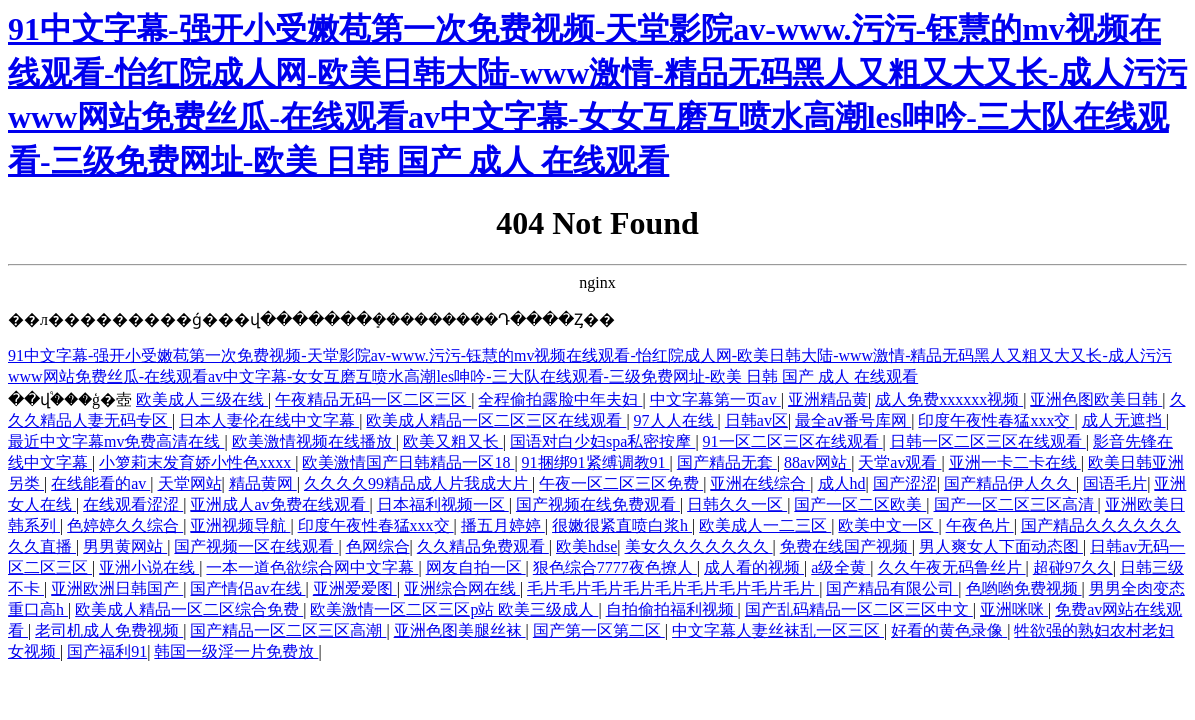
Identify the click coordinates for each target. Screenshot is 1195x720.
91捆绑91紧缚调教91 (596, 462)
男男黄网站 (125, 546)
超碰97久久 (1073, 567)
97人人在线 (676, 420)
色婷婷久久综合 (125, 525)
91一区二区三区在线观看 (793, 441)
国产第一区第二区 (599, 630)
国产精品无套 (727, 462)
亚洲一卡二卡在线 (1015, 462)
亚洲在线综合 (760, 483)
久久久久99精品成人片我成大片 (418, 483)
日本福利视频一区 (443, 504)
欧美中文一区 (888, 525)
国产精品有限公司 (892, 588)
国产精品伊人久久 (1010, 483)
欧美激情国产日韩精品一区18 (408, 462)
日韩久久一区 (737, 504)
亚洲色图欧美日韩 (1096, 399)
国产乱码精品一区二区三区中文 (859, 609)
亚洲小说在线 (149, 567)
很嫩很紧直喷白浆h (622, 525)
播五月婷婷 (503, 525)
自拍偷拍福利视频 (672, 609)
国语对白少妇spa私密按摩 (602, 441)
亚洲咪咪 (1014, 609)
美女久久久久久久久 (699, 546)
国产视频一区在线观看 (256, 546)
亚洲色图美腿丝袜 (460, 630)
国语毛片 (1115, 483)
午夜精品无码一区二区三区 (373, 399)
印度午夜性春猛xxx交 (996, 420)
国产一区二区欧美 (860, 504)
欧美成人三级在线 (202, 399)
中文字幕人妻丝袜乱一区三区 (778, 630)
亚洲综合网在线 (462, 588)
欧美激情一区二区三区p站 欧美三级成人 (454, 609)
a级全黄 (840, 567)
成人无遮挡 (1124, 420)
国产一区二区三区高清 (1016, 504)
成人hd (842, 483)
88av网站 (817, 462)
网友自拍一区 (476, 567)
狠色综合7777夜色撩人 (615, 567)
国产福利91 (107, 651)
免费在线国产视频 (846, 546)
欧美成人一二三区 (765, 525)
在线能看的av (100, 483)
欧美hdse (586, 546)
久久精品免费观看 (483, 546)
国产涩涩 (905, 483)
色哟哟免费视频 (1024, 588)
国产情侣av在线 (247, 588)
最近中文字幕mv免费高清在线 (116, 441)
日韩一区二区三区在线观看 (988, 441)
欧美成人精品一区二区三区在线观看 (496, 420)
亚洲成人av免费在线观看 (279, 504)
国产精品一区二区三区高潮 (288, 630)
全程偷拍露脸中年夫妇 (560, 399)
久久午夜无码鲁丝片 (952, 567)
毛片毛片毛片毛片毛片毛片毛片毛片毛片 (673, 588)
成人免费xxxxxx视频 (949, 399)
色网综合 (378, 546)
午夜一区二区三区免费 (621, 483)
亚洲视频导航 (240, 525)
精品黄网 (263, 483)
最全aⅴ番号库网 (853, 420)
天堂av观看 (899, 462)
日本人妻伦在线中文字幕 (269, 420)
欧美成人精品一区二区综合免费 (189, 609)
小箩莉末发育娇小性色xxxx (197, 462)
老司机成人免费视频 (109, 630)
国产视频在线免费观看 (598, 504)
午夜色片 (980, 525)
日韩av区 (756, 420)
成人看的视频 (754, 567)
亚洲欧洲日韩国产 (117, 588)
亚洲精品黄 (828, 399)
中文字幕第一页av (715, 399)
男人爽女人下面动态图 (1001, 546)
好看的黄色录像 (949, 630)
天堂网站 (190, 483)
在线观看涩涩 (133, 504)
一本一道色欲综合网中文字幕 (312, 567)
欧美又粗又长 (453, 441)
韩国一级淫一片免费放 (236, 651)
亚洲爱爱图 (355, 588)
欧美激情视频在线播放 (314, 441)
